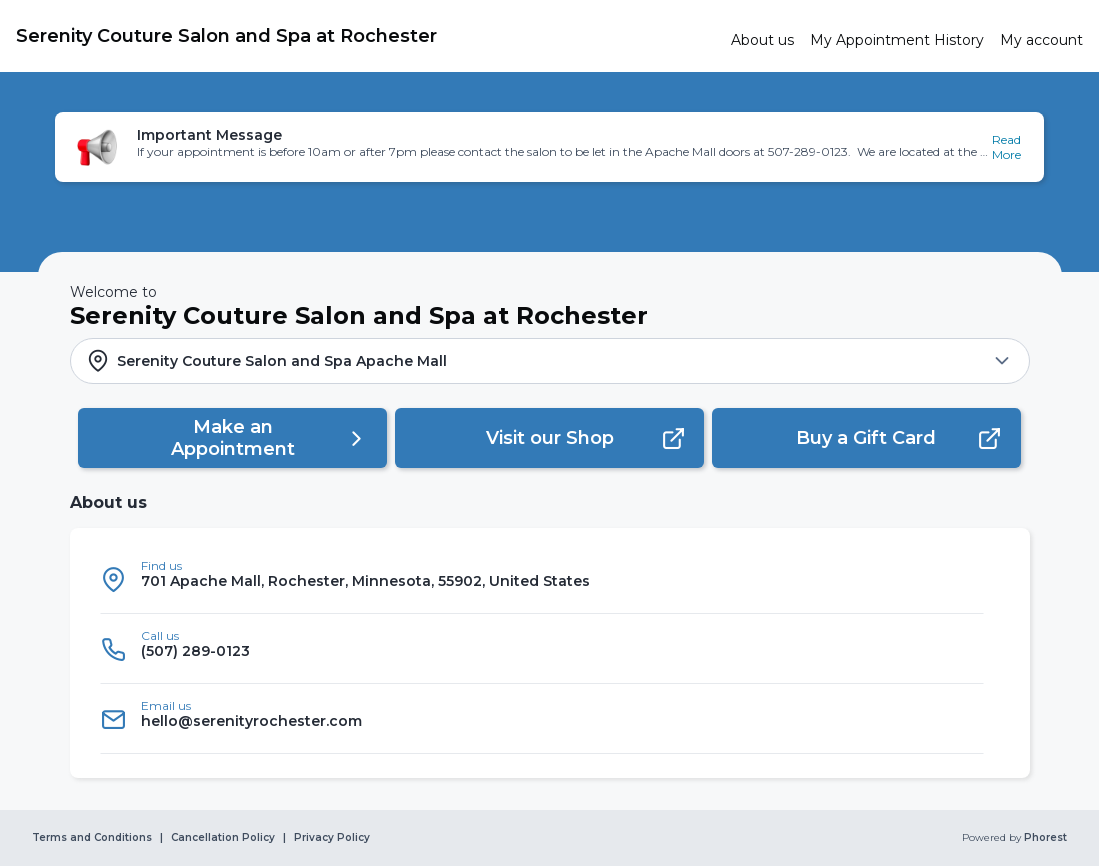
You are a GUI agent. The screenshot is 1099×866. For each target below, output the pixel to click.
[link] (365, 36)
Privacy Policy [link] (332, 838)
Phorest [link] (1044, 838)
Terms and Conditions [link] (92, 838)
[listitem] (542, 579)
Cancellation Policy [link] (223, 838)
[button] (549, 147)
